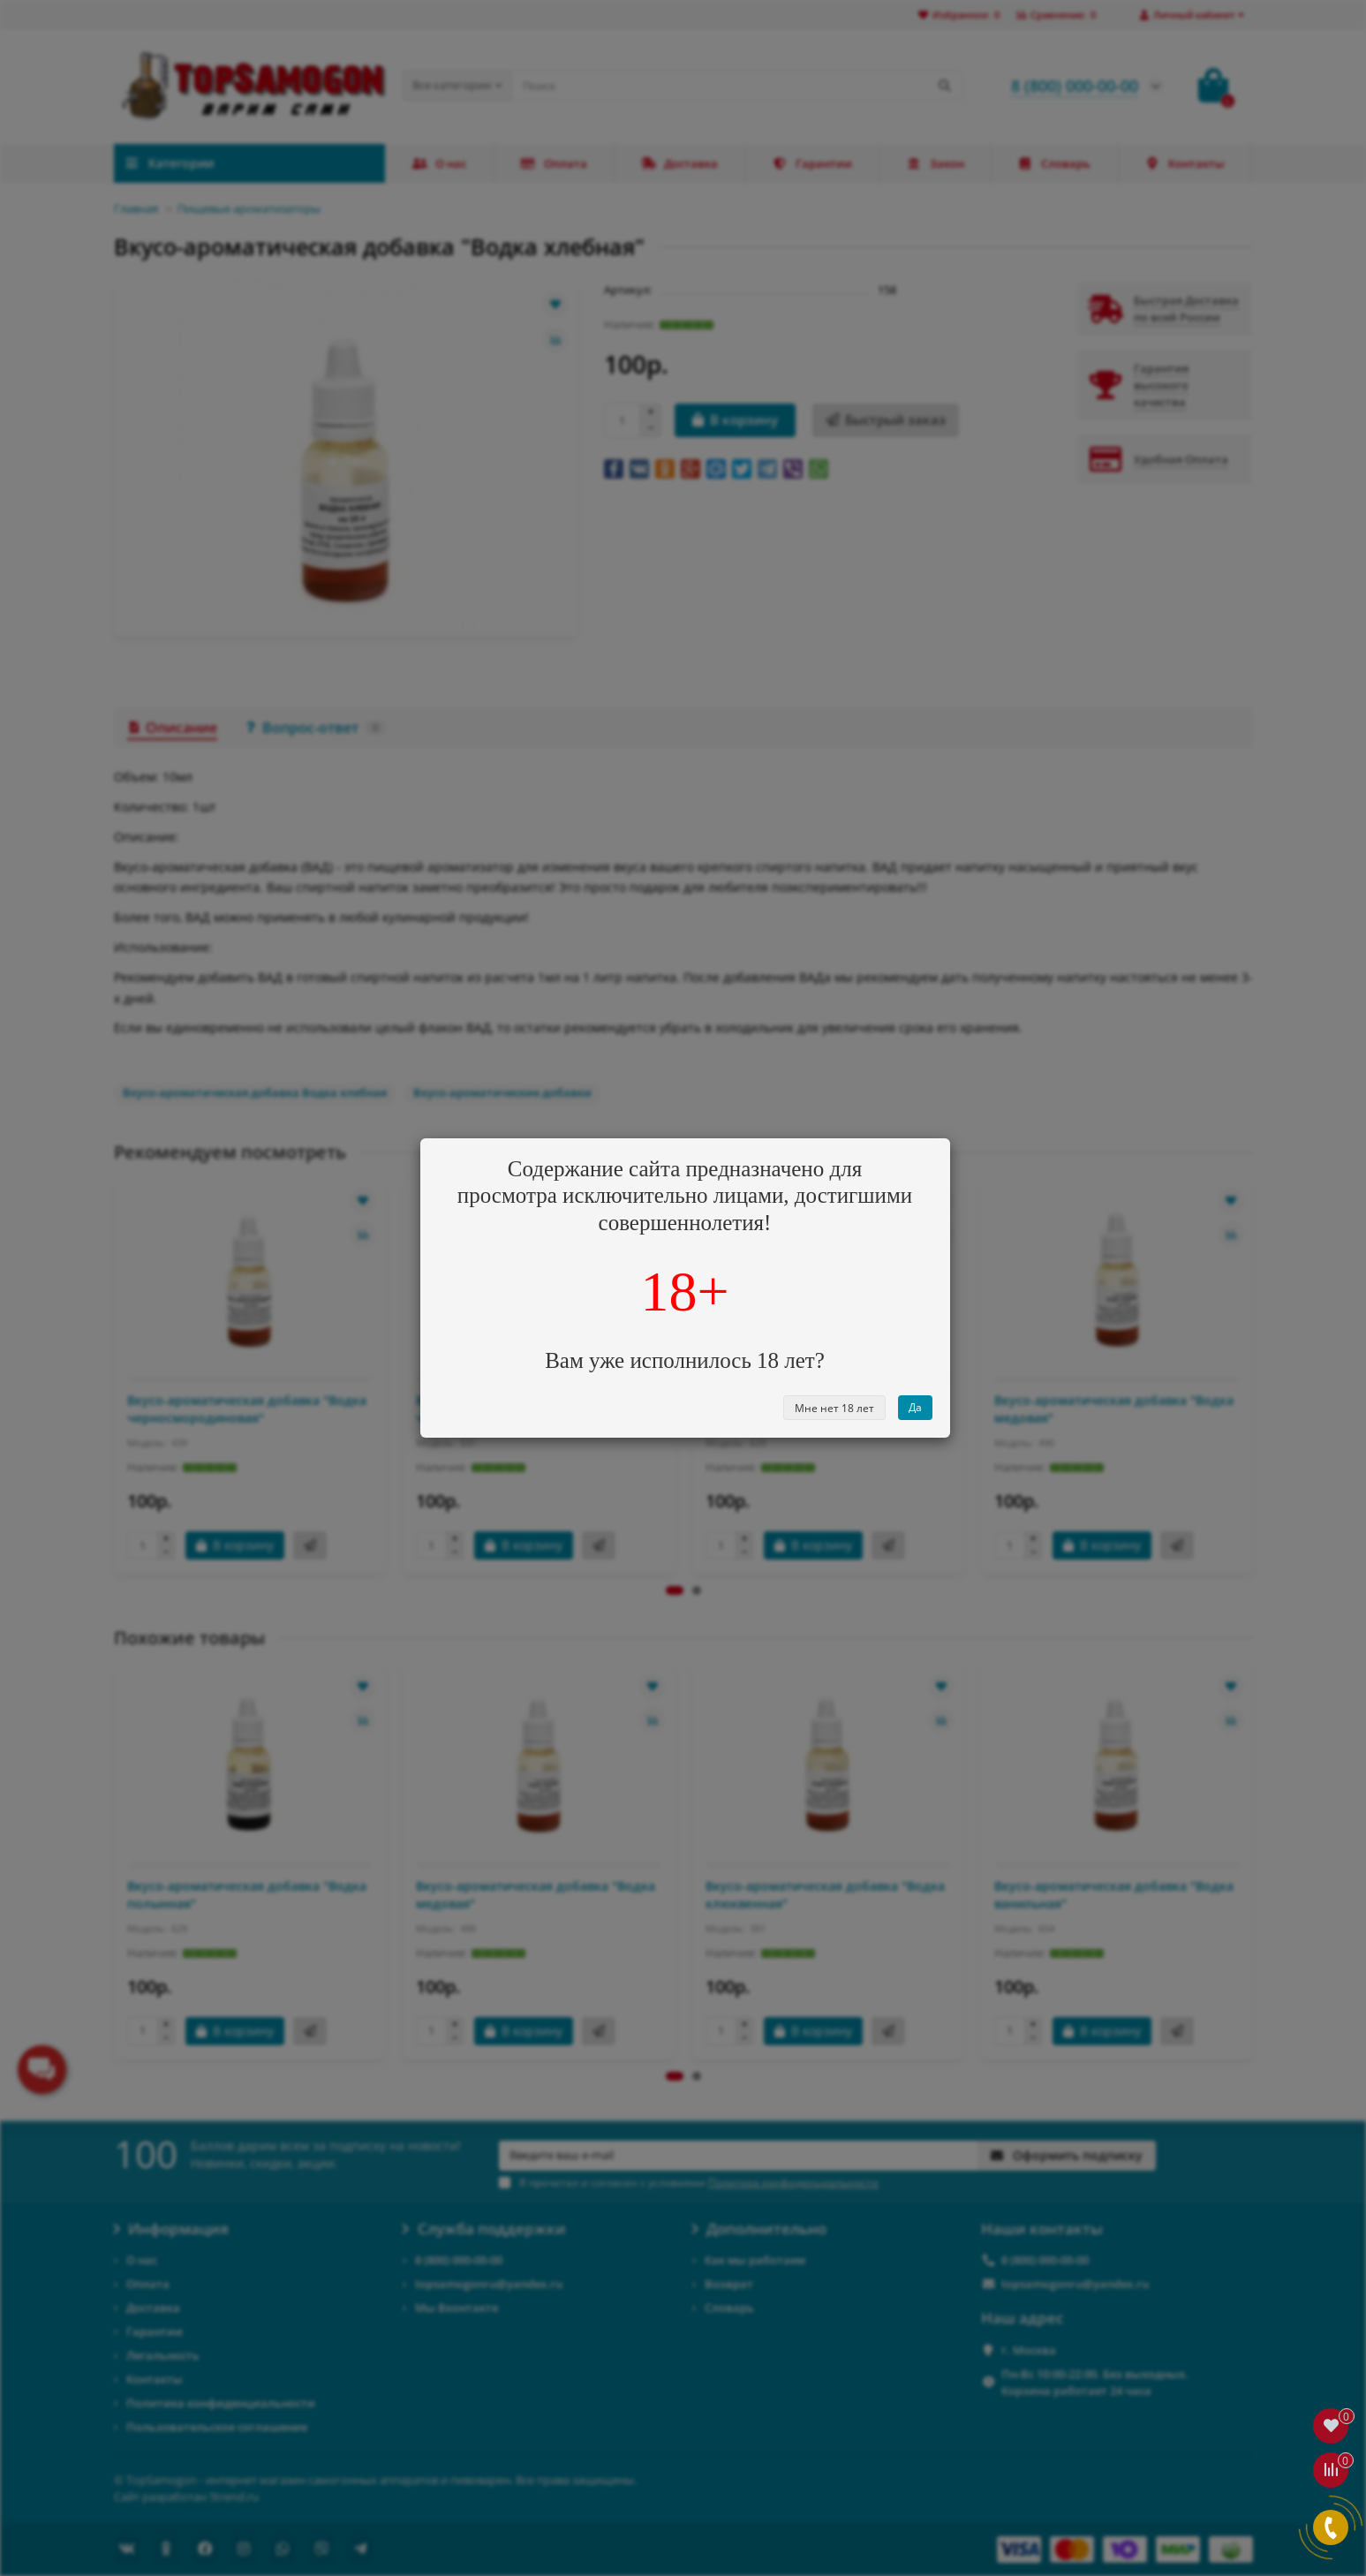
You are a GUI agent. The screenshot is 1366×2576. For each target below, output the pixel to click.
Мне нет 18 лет (834, 1408)
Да (915, 1407)
